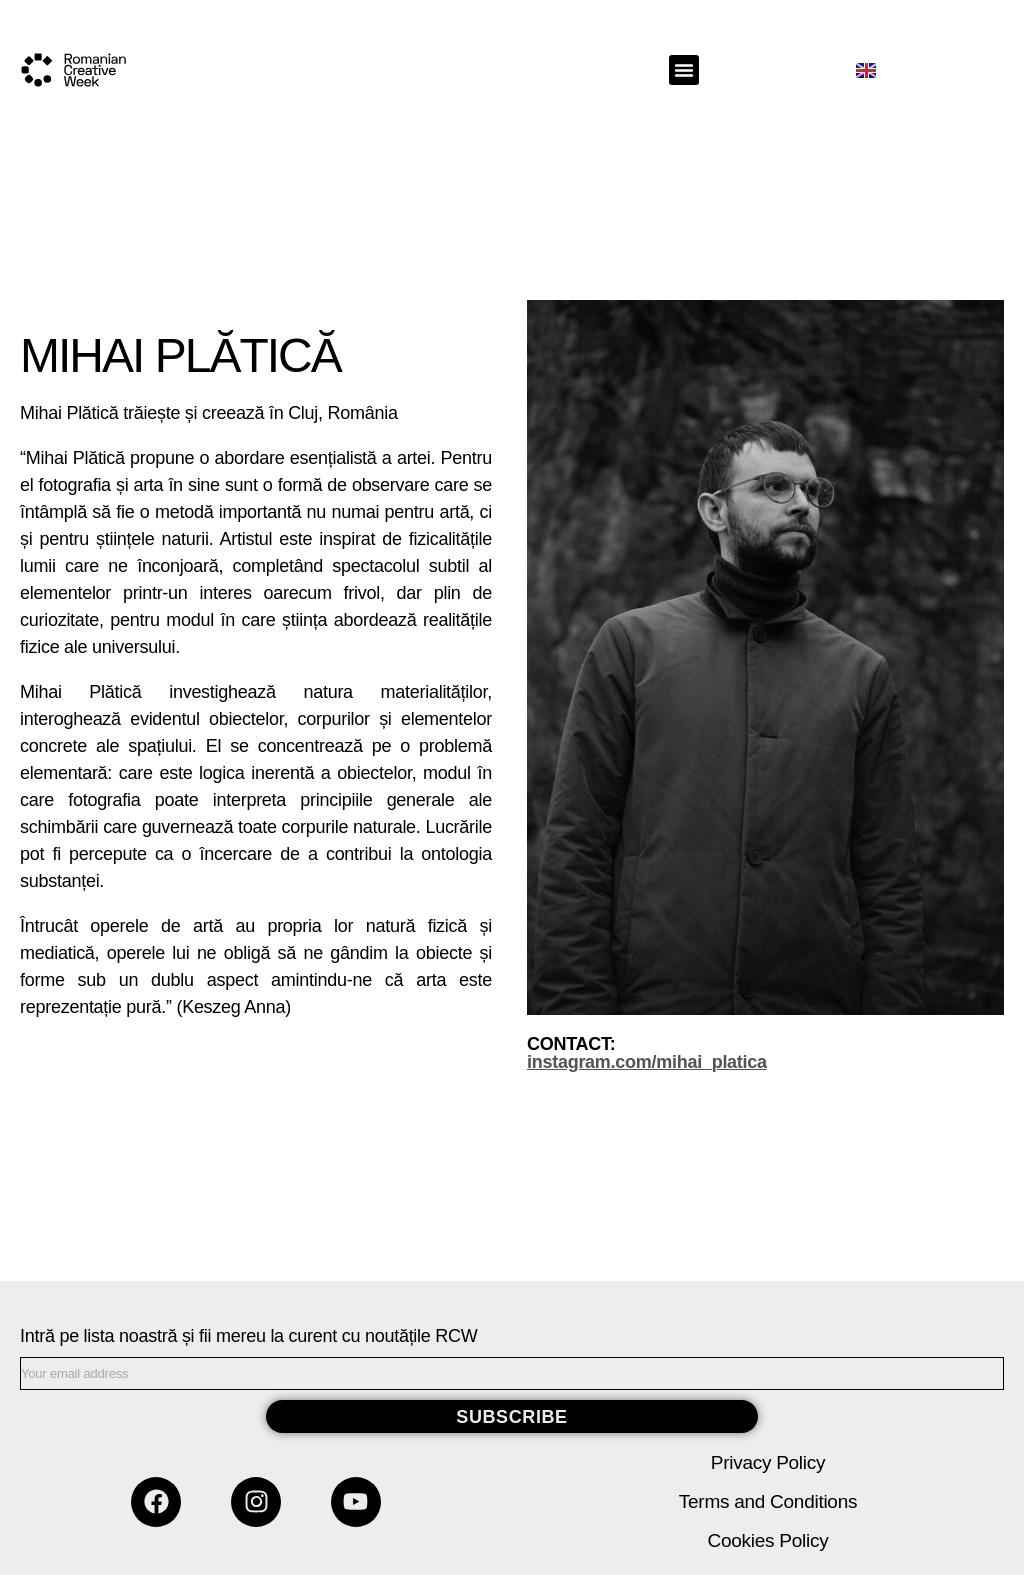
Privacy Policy (768, 1462)
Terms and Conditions (768, 1501)
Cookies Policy (768, 1540)
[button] (684, 70)
